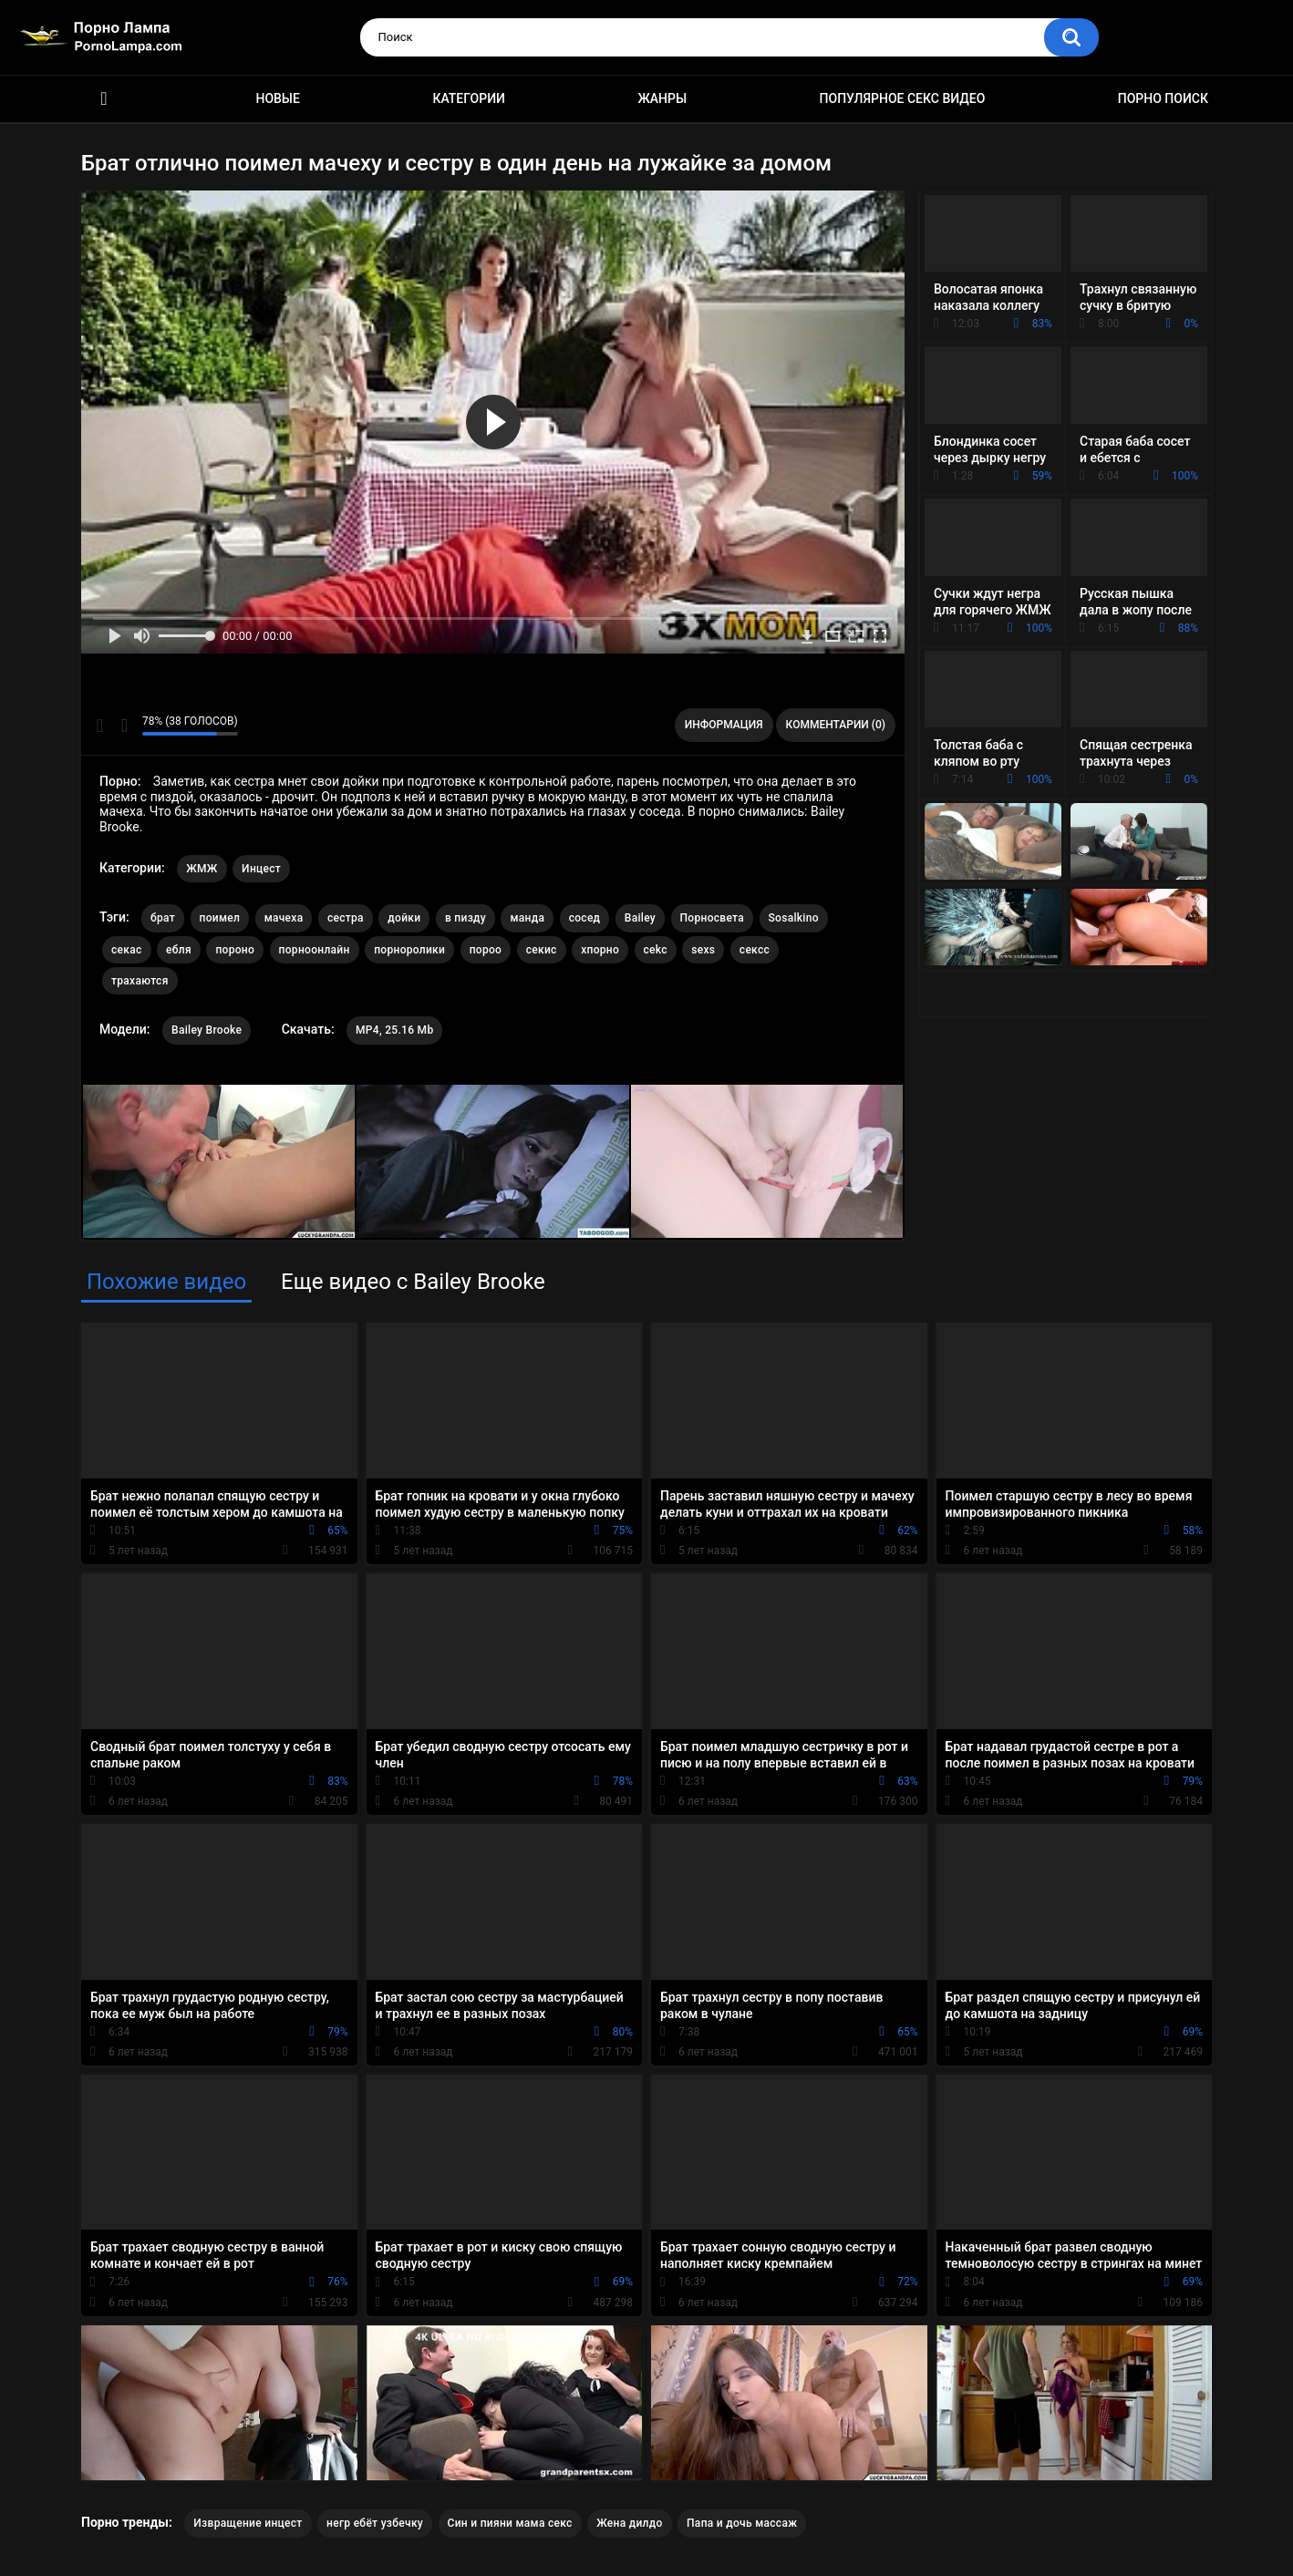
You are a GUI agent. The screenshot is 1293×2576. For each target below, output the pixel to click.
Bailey (640, 918)
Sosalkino (794, 918)
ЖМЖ (201, 868)
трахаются (140, 980)
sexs (703, 949)
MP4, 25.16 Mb (394, 1030)
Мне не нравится (123, 725)
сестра (345, 918)
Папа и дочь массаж (742, 2523)
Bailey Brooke (206, 1030)
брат (162, 918)
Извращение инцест (247, 2523)
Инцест (261, 868)
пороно (234, 949)
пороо (486, 949)
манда (527, 918)
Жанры (662, 98)
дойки (404, 918)
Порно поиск (1163, 98)
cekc (655, 949)
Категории (468, 98)
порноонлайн (314, 949)
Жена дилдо (629, 2523)
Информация (724, 724)
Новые (277, 98)
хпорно (600, 949)
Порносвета (712, 918)
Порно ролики (104, 99)
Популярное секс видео (903, 98)
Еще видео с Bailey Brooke (413, 1281)
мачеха (284, 918)
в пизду (465, 918)
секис (541, 949)
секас (126, 949)
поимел (220, 918)
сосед (585, 918)
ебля (178, 949)
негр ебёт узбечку (374, 2523)
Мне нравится (99, 725)
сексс (755, 949)
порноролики (409, 949)
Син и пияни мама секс (510, 2523)
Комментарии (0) (835, 724)
